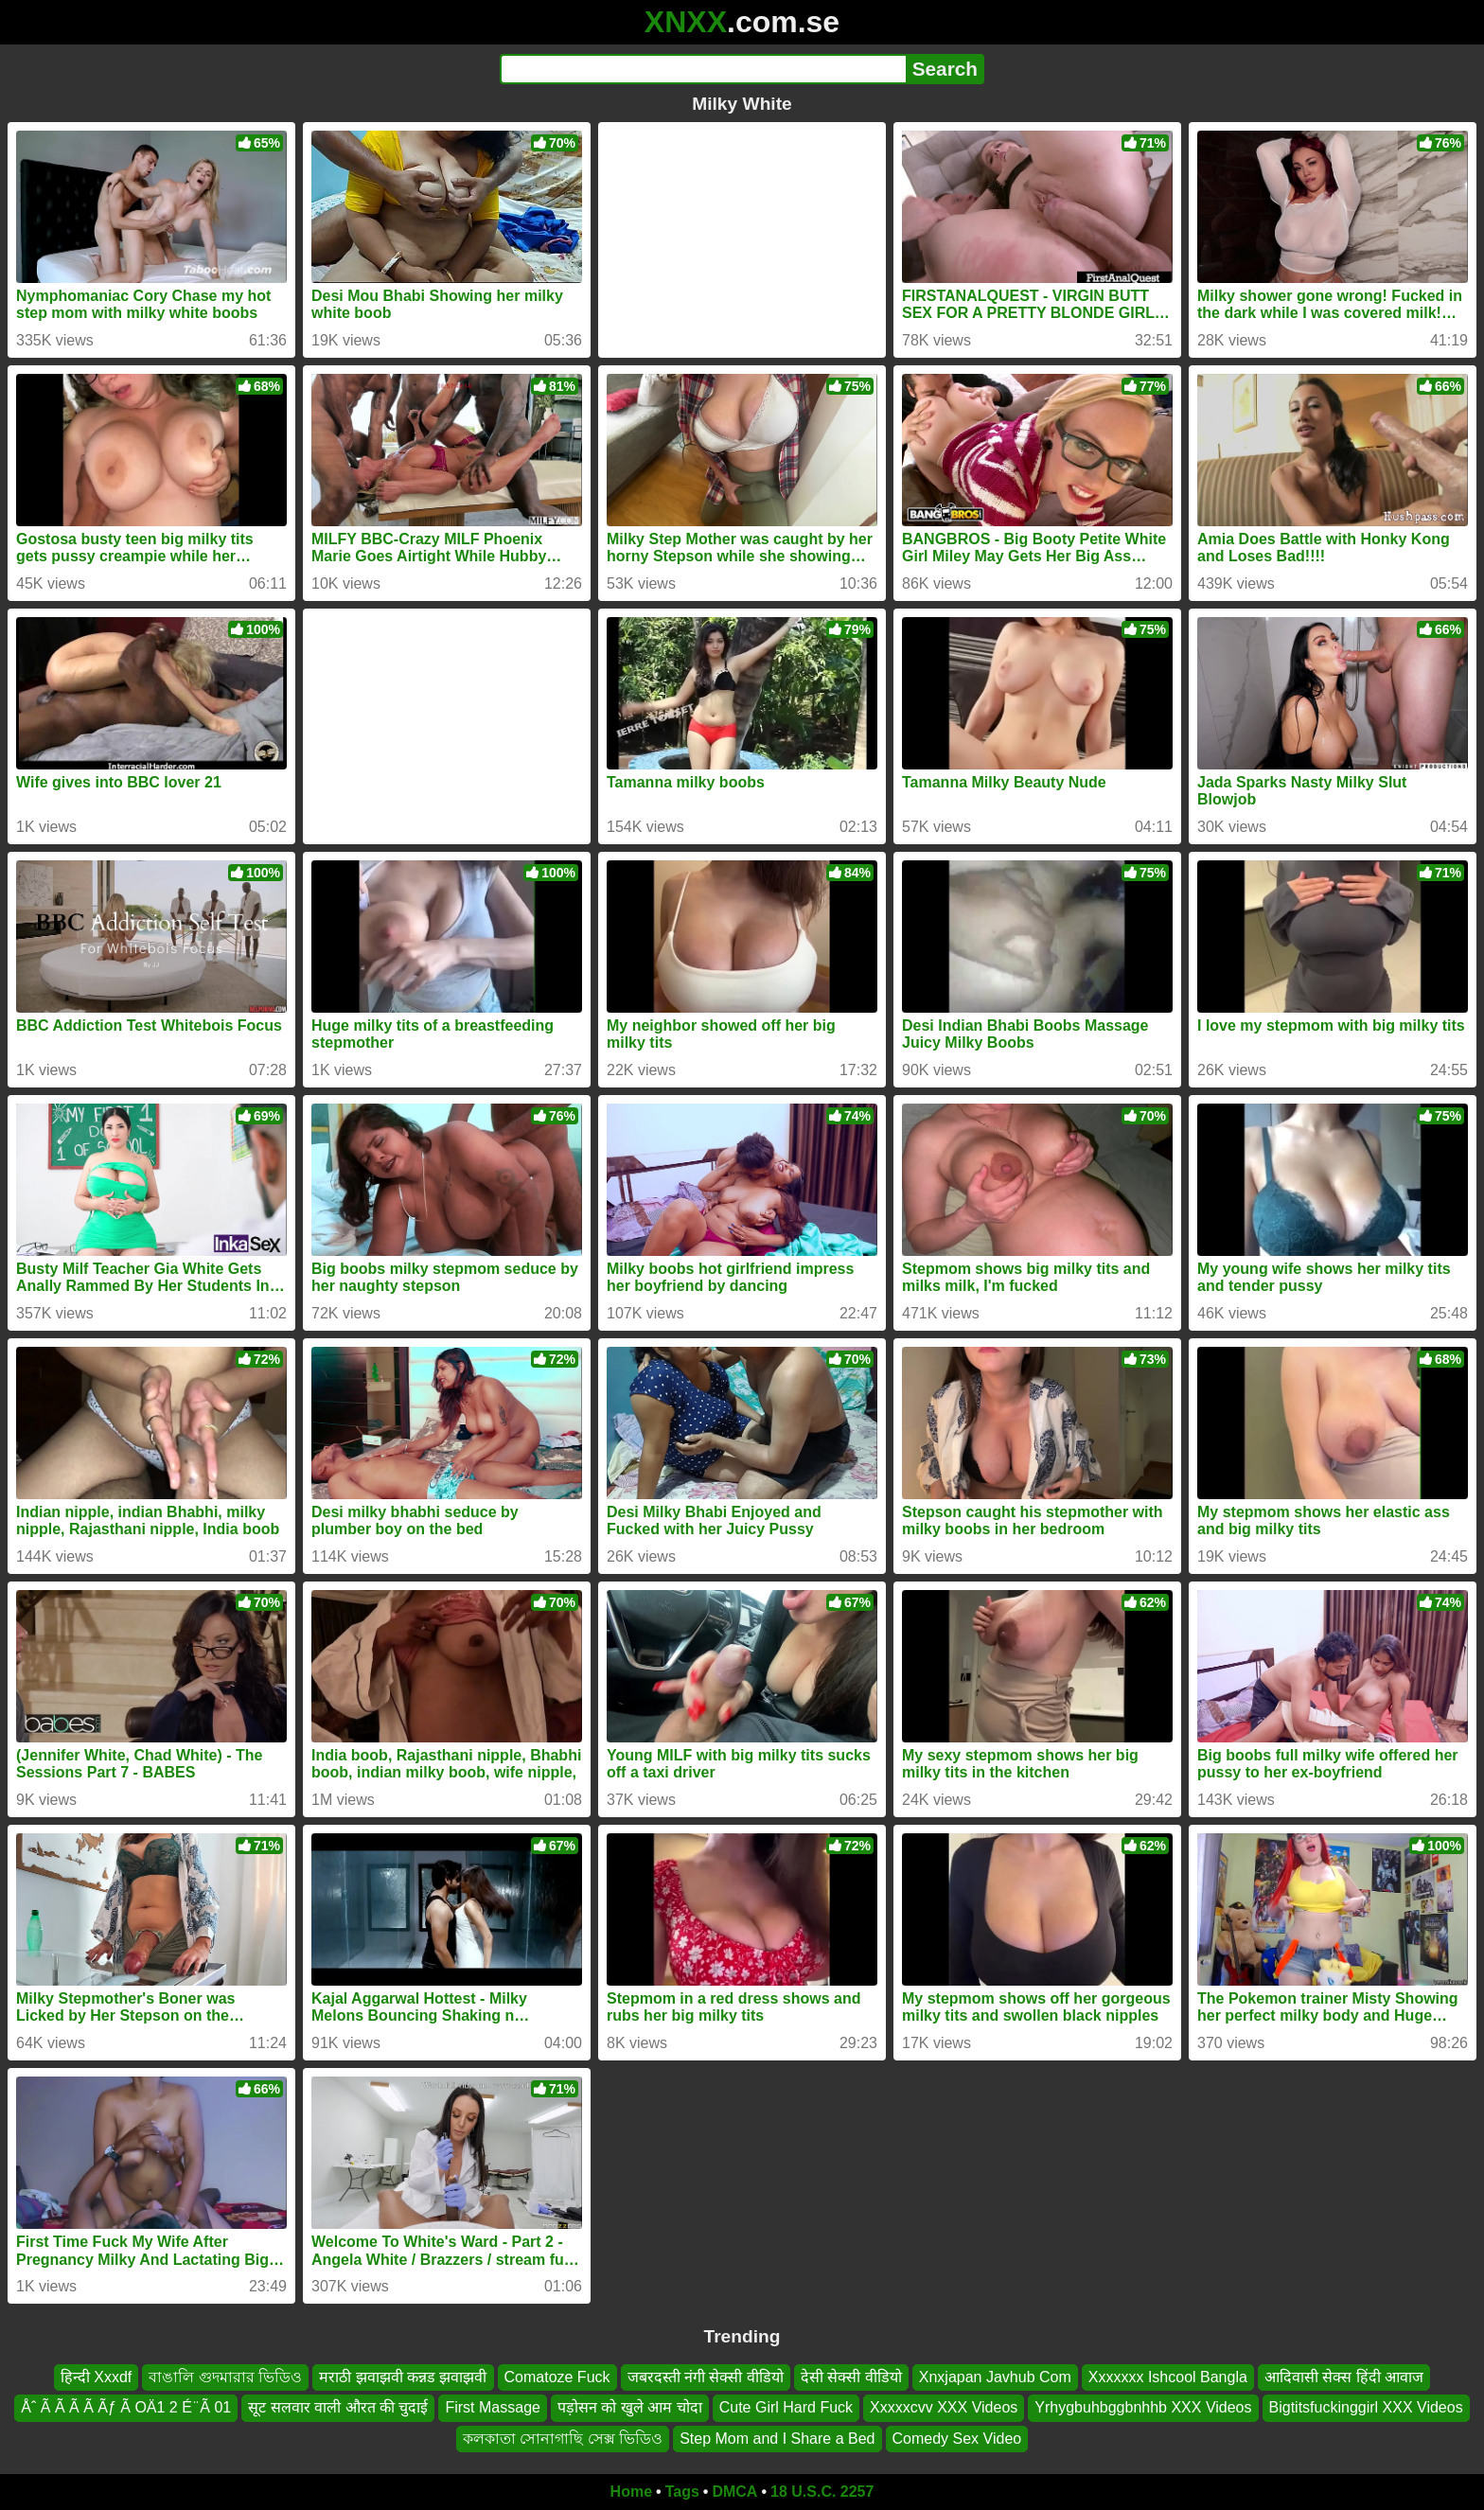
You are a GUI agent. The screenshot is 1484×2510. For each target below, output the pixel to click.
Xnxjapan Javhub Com (995, 2377)
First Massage (492, 2408)
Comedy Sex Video (957, 2438)
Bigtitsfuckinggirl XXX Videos (1366, 2408)
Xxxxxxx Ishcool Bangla (1167, 2377)
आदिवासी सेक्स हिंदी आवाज (1343, 2377)
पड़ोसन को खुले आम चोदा (629, 2408)
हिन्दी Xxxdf (96, 2377)
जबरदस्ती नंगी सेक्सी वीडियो (705, 2377)
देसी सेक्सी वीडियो (851, 2377)
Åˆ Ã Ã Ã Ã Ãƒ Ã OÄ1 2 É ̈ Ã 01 (126, 2408)
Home (631, 2491)
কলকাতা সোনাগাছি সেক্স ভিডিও (562, 2438)
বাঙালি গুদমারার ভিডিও (225, 2377)
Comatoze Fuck (557, 2377)
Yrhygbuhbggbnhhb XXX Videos (1142, 2408)
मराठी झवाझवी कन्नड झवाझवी (402, 2377)
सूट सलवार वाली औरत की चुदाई (338, 2408)
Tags (682, 2491)
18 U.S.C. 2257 (822, 2491)
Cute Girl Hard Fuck (786, 2408)
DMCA (734, 2491)
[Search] (703, 69)
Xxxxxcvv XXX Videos (943, 2408)
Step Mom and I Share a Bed (777, 2438)
